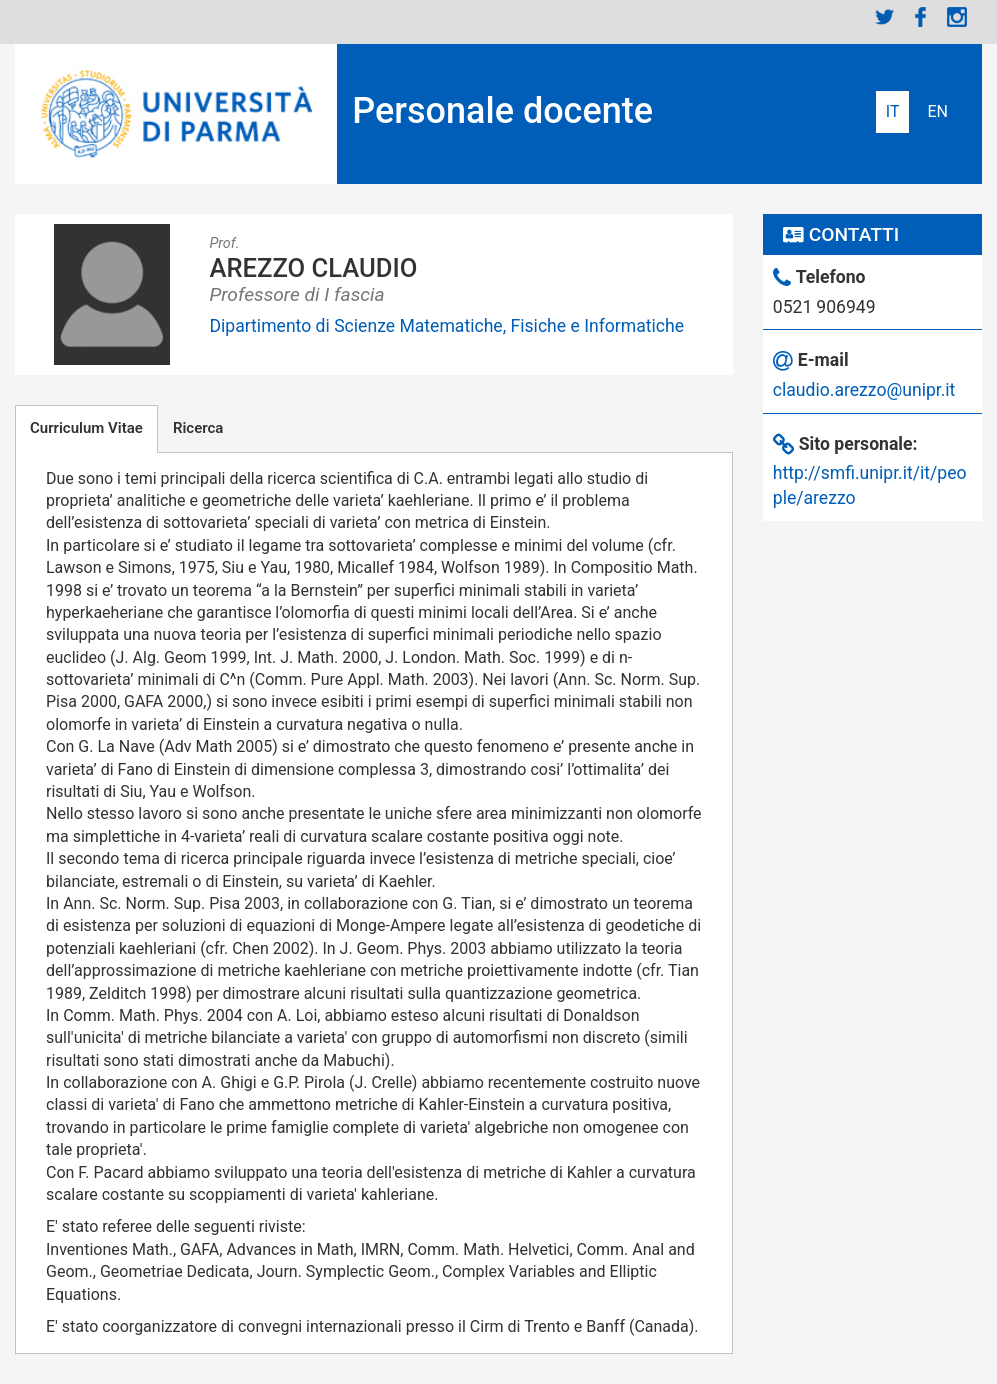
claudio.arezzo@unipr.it (864, 390)
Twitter (885, 17)
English (937, 112)
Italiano (893, 112)
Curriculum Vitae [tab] (86, 428)
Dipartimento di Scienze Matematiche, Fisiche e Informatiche (446, 326)
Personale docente (502, 111)
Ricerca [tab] (198, 428)
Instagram (957, 17)
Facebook (921, 17)
